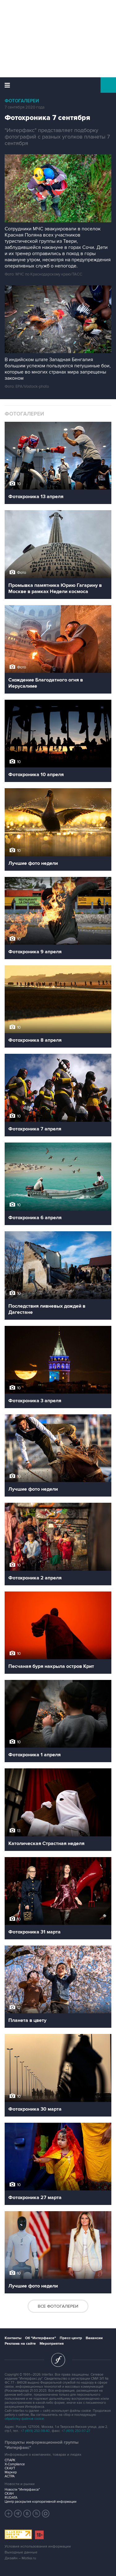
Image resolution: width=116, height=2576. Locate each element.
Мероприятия (52, 2343)
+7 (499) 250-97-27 (76, 2431)
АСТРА (10, 2476)
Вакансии (94, 2338)
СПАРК (10, 2460)
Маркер (11, 2472)
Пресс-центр (71, 2338)
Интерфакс (58, 85)
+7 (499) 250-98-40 (35, 2431)
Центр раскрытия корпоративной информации (40, 2502)
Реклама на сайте (20, 2343)
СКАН (9, 2494)
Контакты (13, 2338)
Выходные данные (21, 2552)
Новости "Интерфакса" (22, 2490)
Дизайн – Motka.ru (20, 2558)
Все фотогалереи (58, 2306)
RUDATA (11, 2498)
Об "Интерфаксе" (40, 2338)
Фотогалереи (22, 101)
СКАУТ (10, 2468)
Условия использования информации (38, 2546)
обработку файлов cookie (24, 2419)
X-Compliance (15, 2464)
